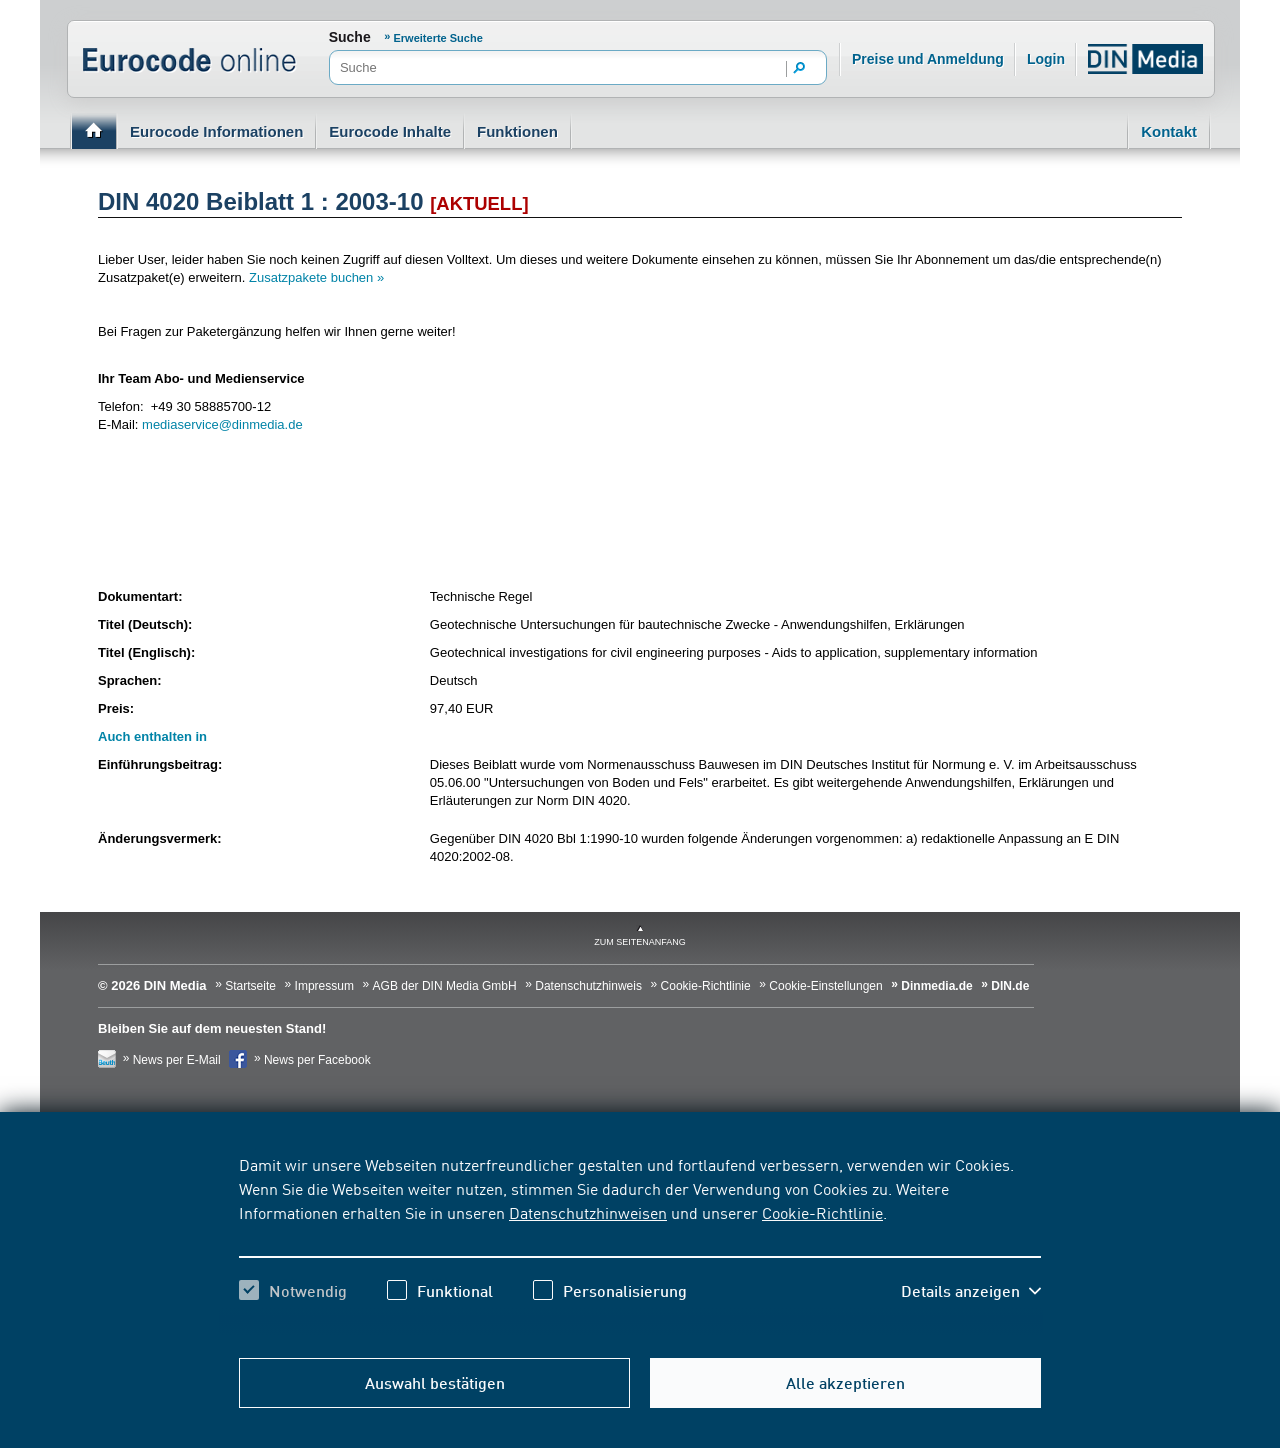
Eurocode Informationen (216, 131)
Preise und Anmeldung (928, 59)
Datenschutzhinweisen (588, 1212)
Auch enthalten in (152, 736)
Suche (350, 37)
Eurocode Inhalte (390, 131)
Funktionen (517, 131)
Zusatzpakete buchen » (316, 277)
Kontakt (1169, 131)
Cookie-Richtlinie (822, 1212)
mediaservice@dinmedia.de (222, 424)
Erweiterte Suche (438, 38)
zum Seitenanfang (640, 942)
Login (1046, 59)
